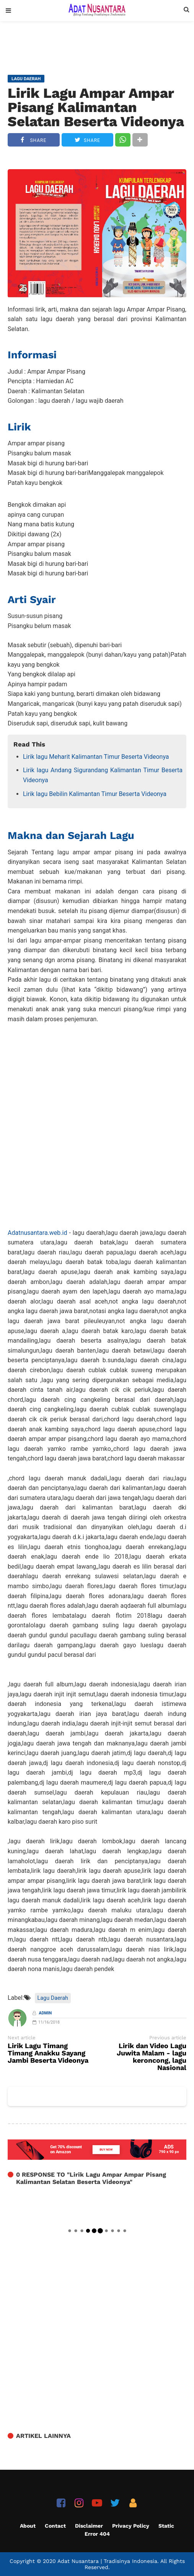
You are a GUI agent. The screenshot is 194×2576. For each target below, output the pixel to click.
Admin (45, 2013)
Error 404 (97, 2534)
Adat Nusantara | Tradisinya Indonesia (107, 2561)
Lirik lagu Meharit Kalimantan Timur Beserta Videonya (96, 756)
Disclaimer (89, 2526)
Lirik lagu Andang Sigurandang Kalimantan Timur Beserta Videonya (103, 775)
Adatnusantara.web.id (37, 1232)
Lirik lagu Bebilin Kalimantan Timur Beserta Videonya (94, 794)
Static (166, 2526)
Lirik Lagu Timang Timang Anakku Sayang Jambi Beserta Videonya (48, 2053)
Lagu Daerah (52, 1998)
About (28, 2526)
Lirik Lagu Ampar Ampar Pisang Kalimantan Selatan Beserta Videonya (96, 107)
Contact (55, 2526)
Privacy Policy (130, 2526)
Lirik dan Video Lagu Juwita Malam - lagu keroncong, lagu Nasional (151, 2057)
